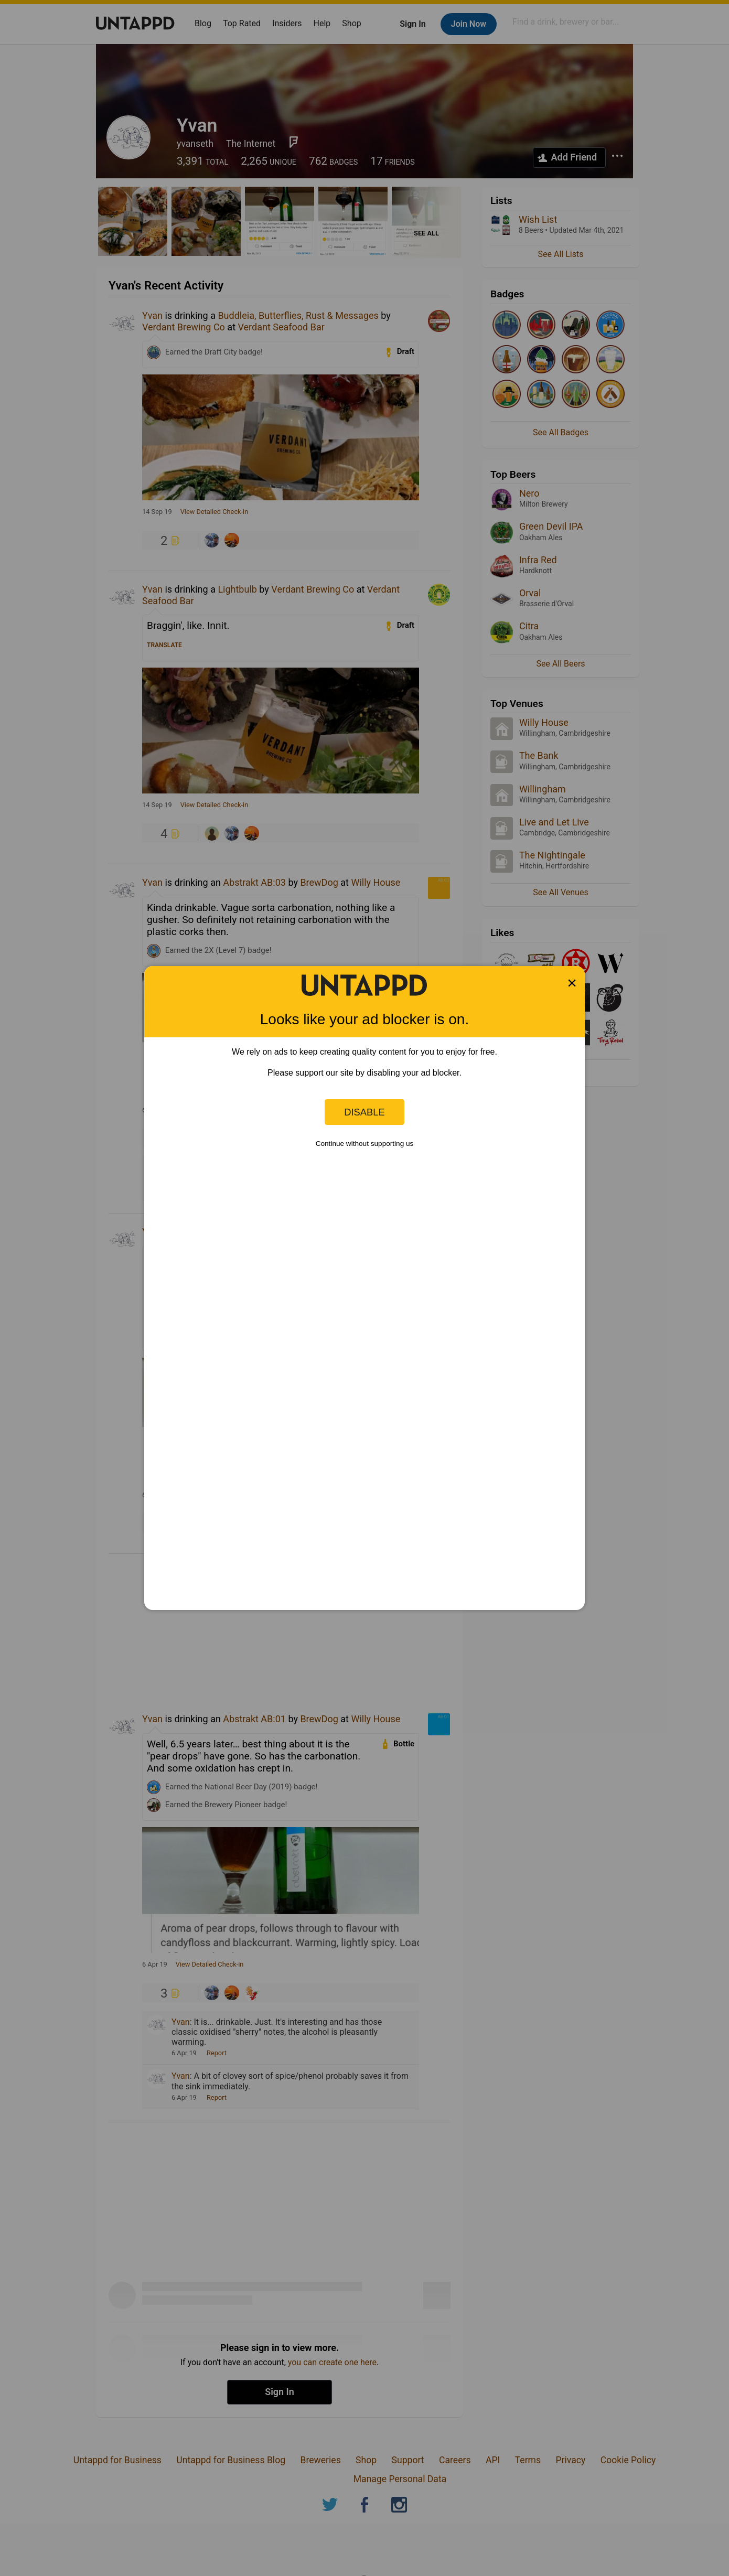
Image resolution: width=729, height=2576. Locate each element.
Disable (364, 1112)
